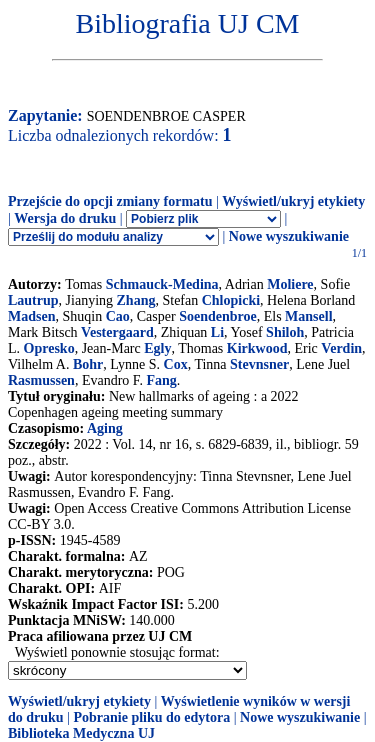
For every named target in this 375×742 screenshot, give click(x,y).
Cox (176, 364)
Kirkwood (257, 348)
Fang (162, 380)
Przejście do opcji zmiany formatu (110, 201)
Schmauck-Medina (162, 284)
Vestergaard (117, 332)
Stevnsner (259, 364)
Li (217, 332)
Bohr (88, 364)
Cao (118, 316)
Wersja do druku (65, 218)
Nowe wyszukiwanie (289, 236)
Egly (157, 348)
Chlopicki (231, 300)
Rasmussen (41, 380)
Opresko (49, 348)
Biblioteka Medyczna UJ (81, 733)
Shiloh (285, 332)
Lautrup (33, 300)
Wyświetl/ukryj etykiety (293, 201)
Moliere (290, 284)
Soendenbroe (218, 316)
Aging (105, 428)
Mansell (308, 316)
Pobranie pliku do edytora (151, 717)
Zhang (136, 300)
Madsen (31, 316)
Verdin (341, 348)
